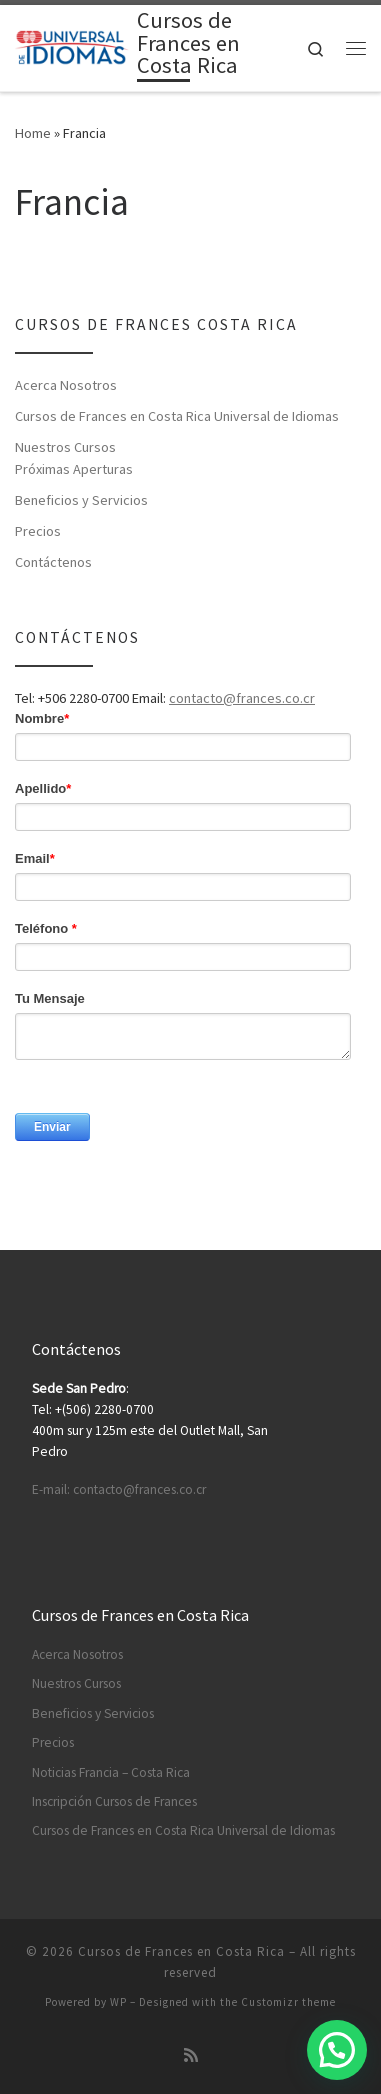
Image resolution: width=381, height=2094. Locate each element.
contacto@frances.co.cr (242, 698)
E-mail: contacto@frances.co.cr (119, 1489)
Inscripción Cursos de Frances (114, 1801)
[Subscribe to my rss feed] (191, 2055)
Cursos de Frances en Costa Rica (181, 1951)
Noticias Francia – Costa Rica (111, 1772)
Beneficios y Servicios (81, 500)
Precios (38, 531)
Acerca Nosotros (66, 385)
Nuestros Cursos (65, 447)
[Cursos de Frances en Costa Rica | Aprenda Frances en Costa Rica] (72, 46)
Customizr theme (288, 2002)
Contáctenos (53, 562)
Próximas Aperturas (74, 469)
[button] (337, 2050)
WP (118, 2002)
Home (33, 133)
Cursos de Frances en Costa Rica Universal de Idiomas (177, 416)
